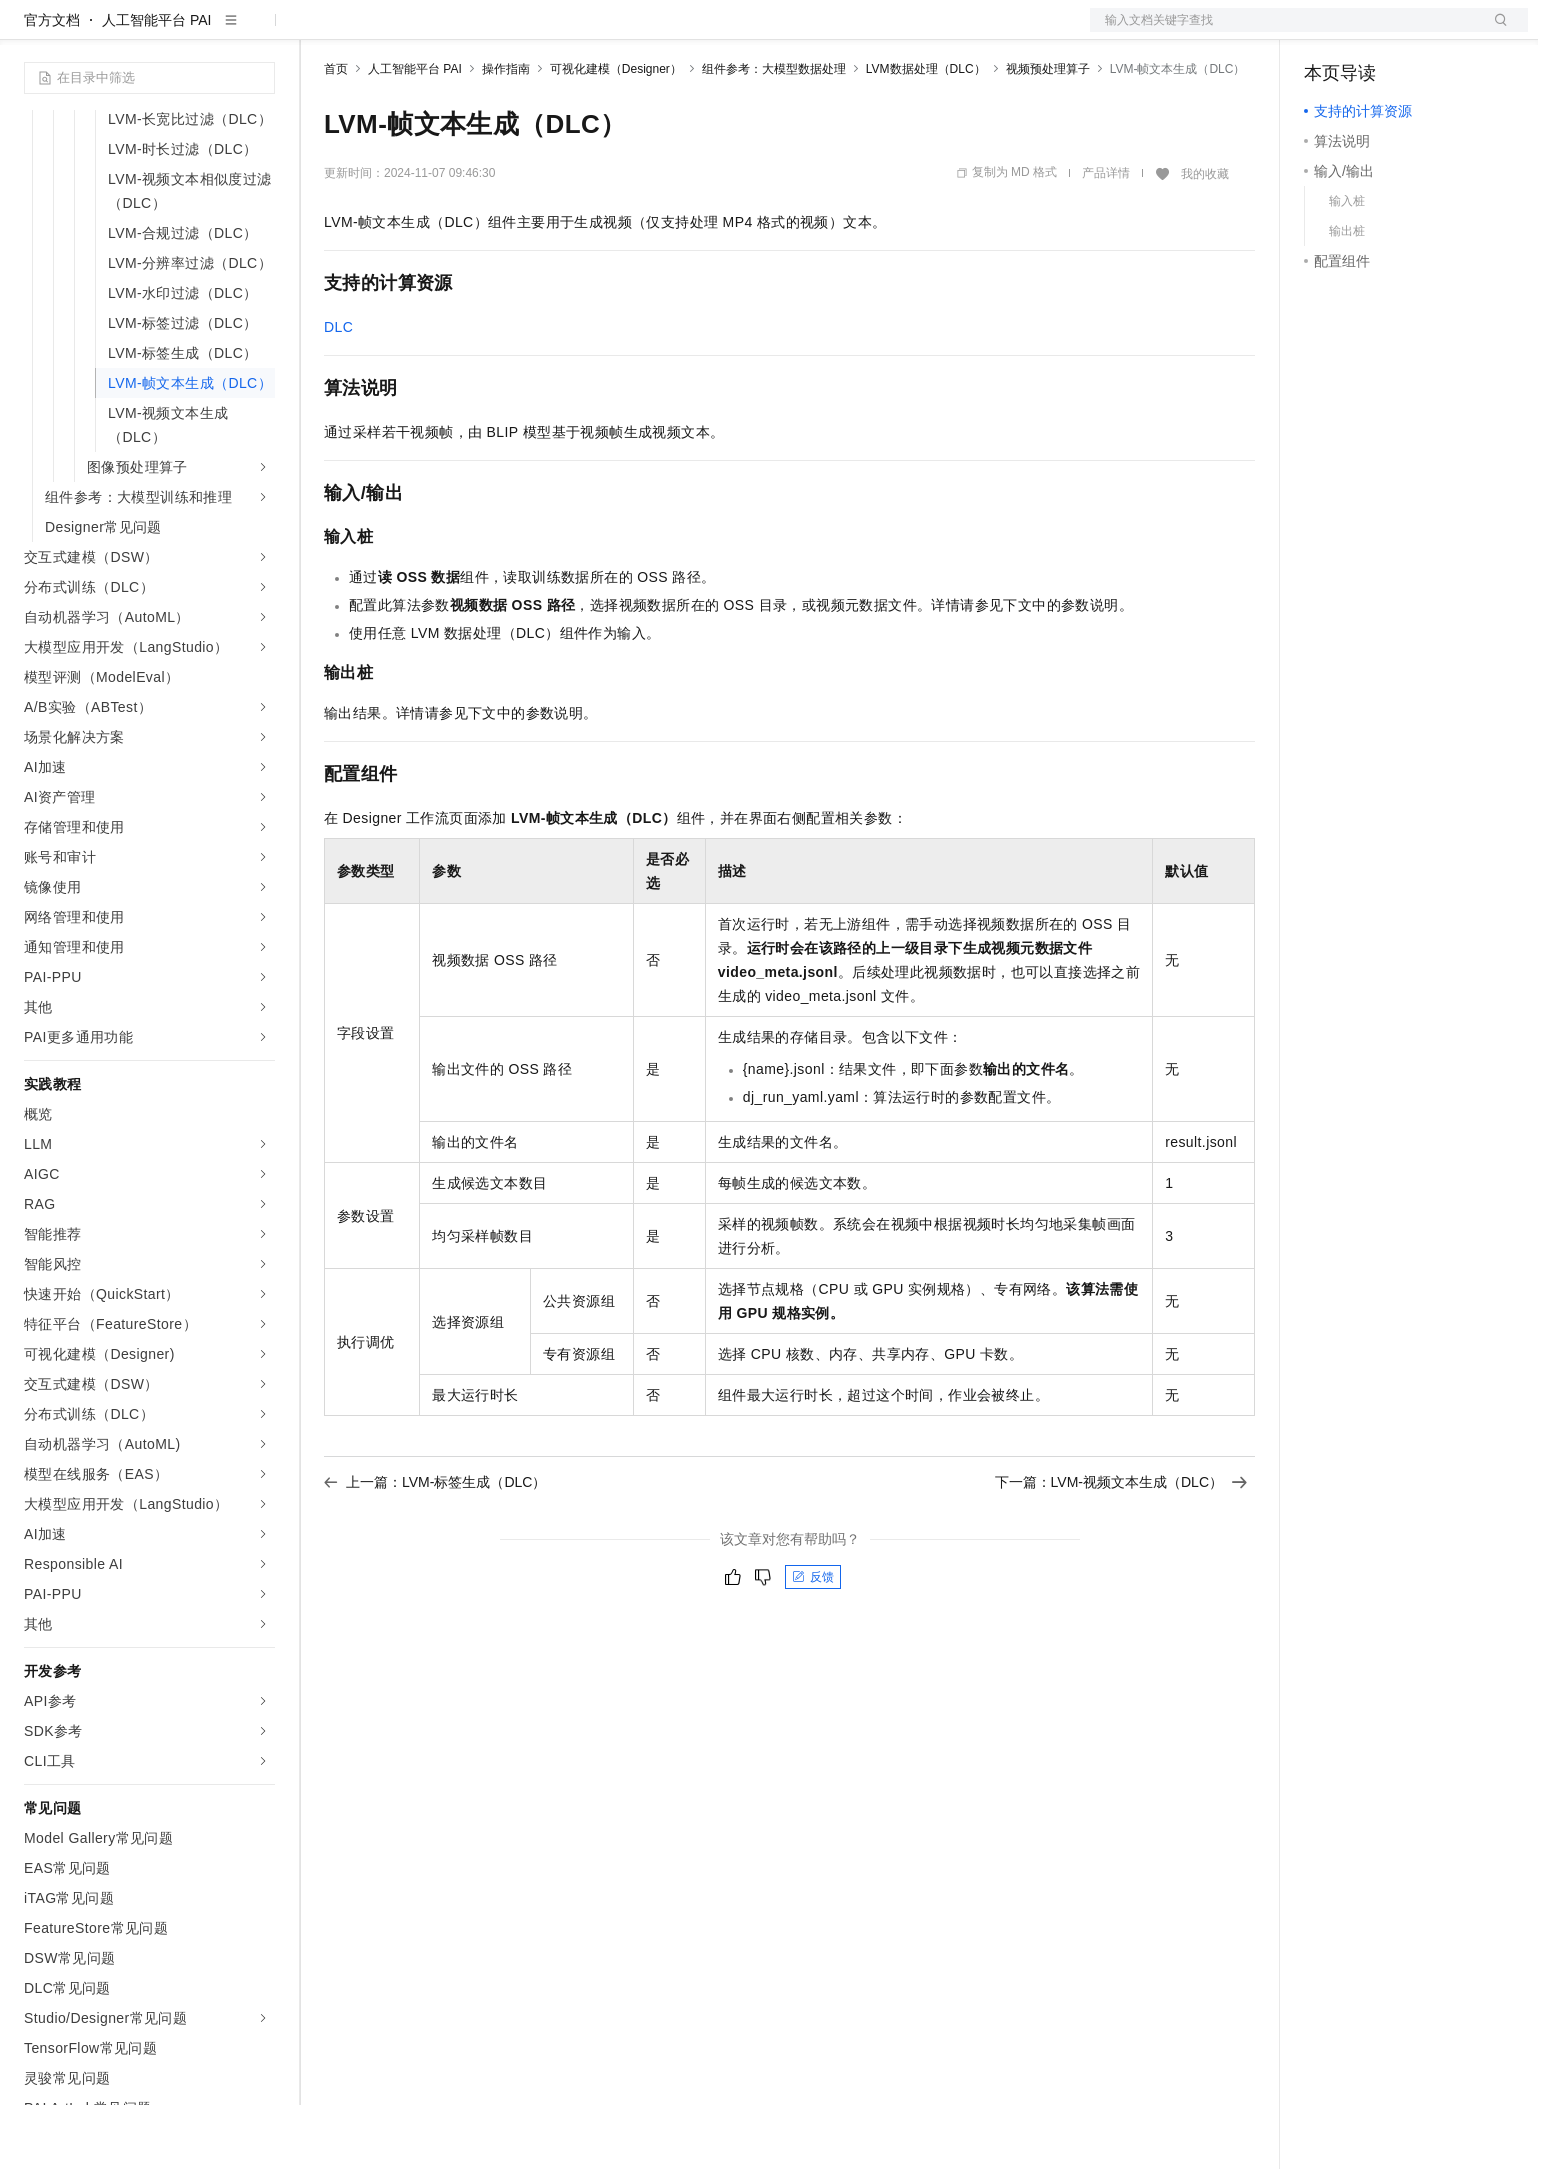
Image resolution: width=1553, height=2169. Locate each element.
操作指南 (506, 133)
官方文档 (52, 84)
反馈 (813, 1641)
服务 (590, 32)
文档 (1284, 32)
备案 (1326, 32)
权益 (384, 32)
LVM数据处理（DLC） (926, 133)
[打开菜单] (32, 32)
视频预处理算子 (1048, 133)
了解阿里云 (659, 32)
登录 (1495, 32)
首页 (336, 133)
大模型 (205, 32)
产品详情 (1106, 237)
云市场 (487, 32)
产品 (260, 32)
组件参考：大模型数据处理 (774, 133)
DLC (338, 391)
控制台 (1374, 32)
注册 (1422, 32)
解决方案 (322, 32)
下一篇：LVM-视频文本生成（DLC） (1121, 1546)
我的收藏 (1205, 238)
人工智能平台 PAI (156, 84)
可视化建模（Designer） (616, 133)
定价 (432, 32)
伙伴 (542, 32)
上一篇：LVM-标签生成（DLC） (435, 1546)
